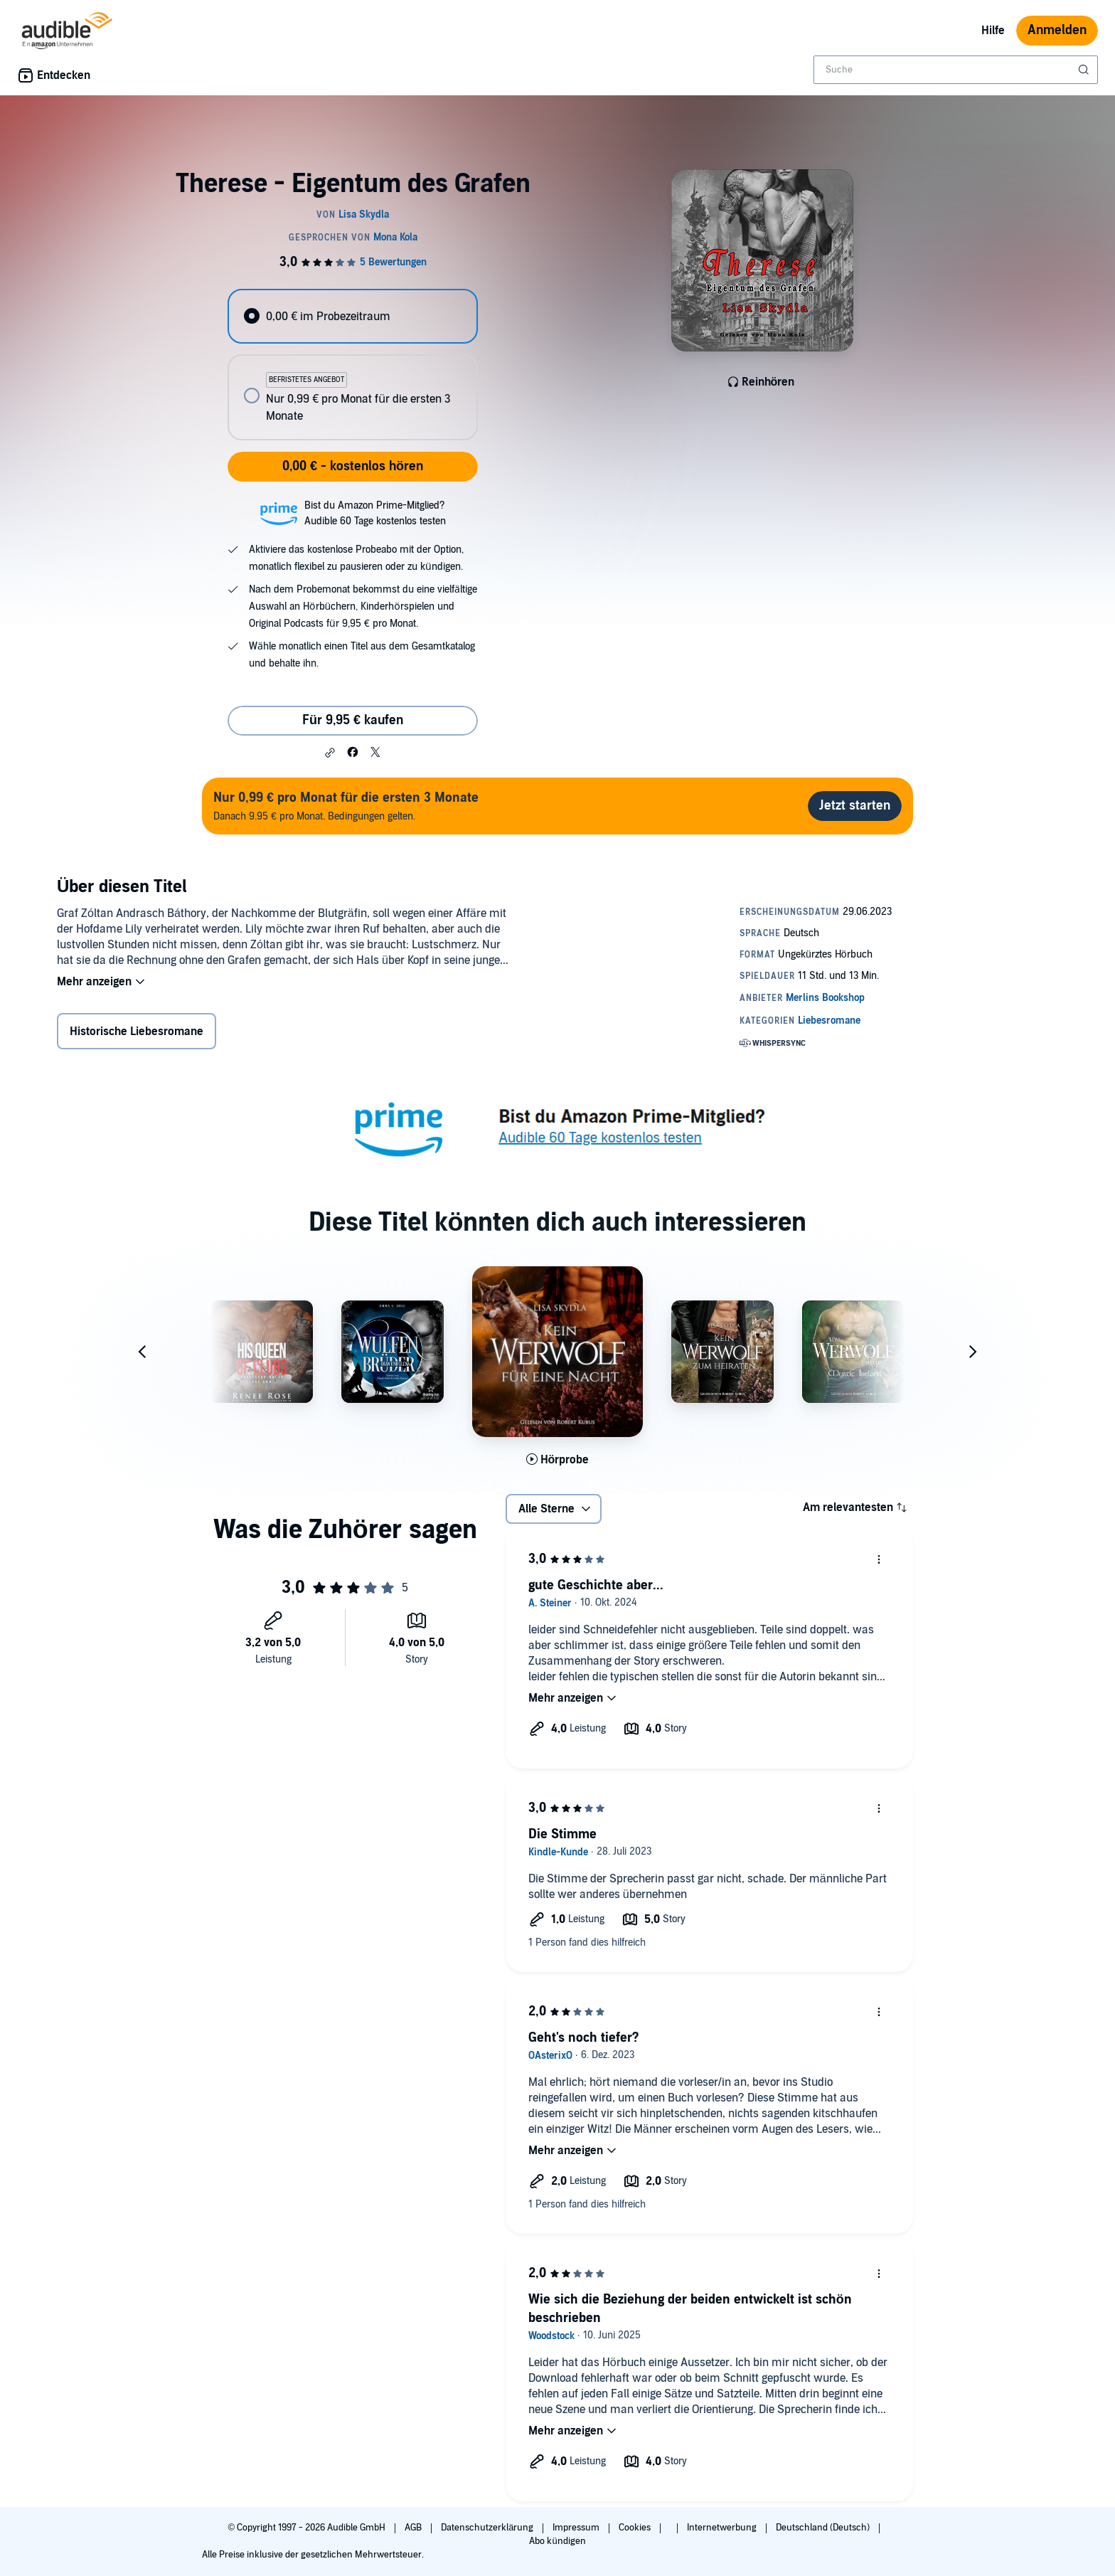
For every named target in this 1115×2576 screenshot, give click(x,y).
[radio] (353, 316)
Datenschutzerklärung (488, 2527)
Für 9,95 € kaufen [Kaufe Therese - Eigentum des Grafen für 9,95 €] (352, 720)
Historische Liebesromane (136, 1031)
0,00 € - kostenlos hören (352, 466)
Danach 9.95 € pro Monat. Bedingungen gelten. (346, 805)
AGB (414, 2527)
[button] (330, 752)
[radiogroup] (353, 364)
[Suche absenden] (1085, 69)
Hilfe (993, 30)
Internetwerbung (723, 2527)
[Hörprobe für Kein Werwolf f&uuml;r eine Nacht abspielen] (558, 1460)
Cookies (636, 2527)
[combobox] (955, 69)
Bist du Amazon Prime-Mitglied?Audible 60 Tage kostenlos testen (375, 513)
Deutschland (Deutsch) (824, 2527)
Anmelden (1057, 30)
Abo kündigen (557, 2541)
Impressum (577, 2527)
